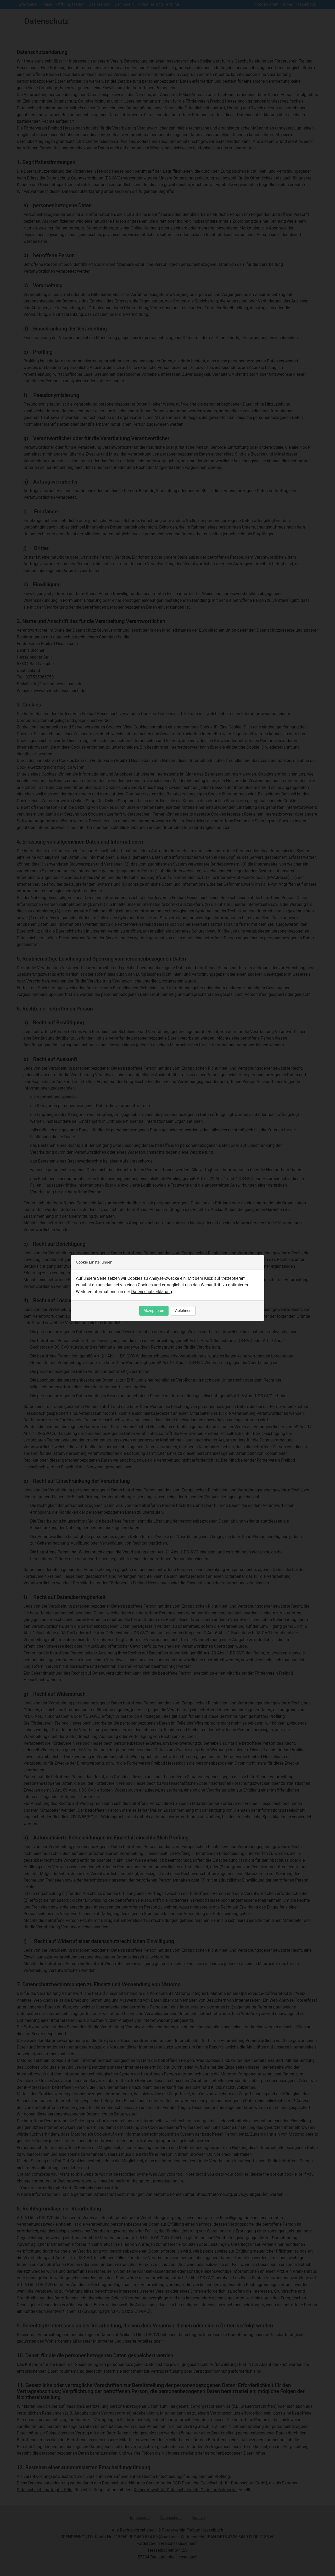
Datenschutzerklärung (151, 1291)
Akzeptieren (154, 1310)
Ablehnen (183, 1310)
